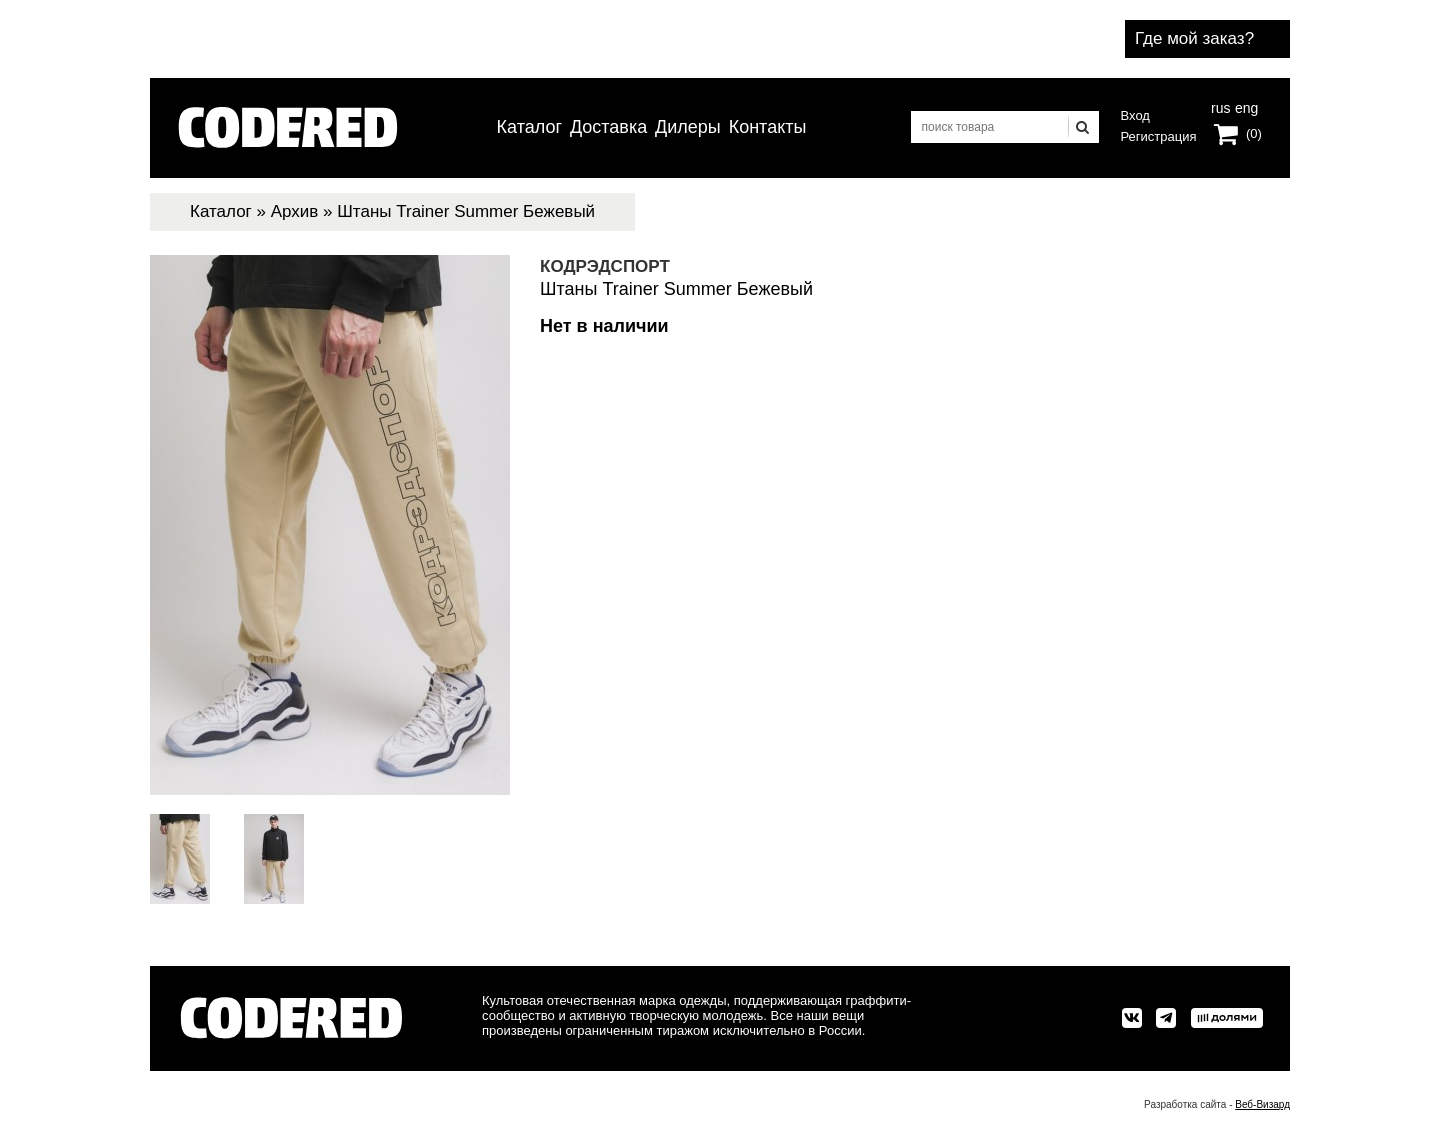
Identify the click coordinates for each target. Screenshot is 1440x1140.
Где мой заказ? (1194, 38)
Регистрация (1159, 136)
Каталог (529, 127)
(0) (1254, 133)
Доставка (608, 127)
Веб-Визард (1262, 1104)
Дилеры (688, 127)
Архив (295, 211)
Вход (1135, 115)
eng (1245, 106)
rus (1220, 106)
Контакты (768, 127)
